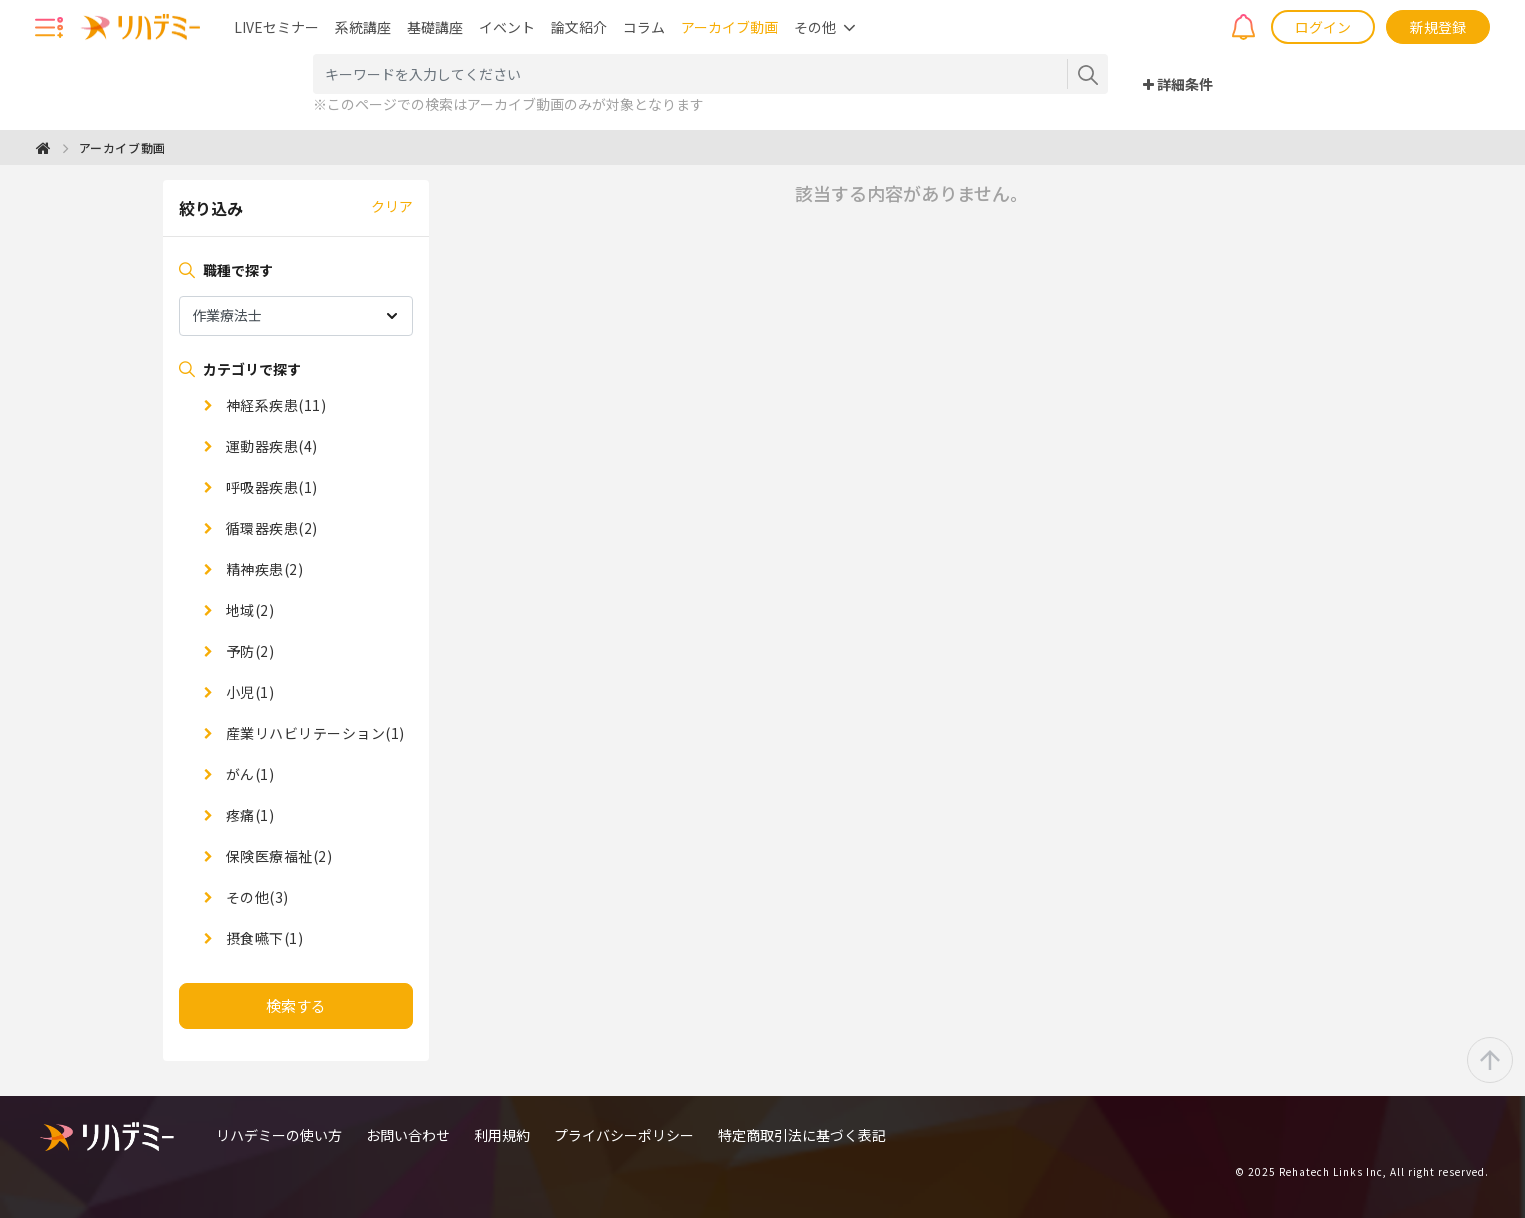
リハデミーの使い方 (279, 1135)
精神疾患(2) (262, 569)
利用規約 (502, 1135)
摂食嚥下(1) (262, 938)
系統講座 (363, 27)
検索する (296, 1005)
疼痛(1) (248, 815)
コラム (644, 27)
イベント (507, 27)
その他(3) (255, 897)
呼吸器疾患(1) (270, 487)
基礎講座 (435, 27)
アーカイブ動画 (729, 27)
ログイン (1323, 27)
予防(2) (248, 651)
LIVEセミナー (276, 27)
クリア (392, 206)
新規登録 (1438, 27)
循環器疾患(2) (270, 528)
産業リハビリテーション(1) (313, 733)
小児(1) (248, 692)
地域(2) (248, 610)
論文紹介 (579, 27)
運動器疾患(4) (270, 446)
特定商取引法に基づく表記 (802, 1135)
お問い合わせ (408, 1135)
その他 (815, 27)
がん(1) (248, 774)
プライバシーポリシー (624, 1135)
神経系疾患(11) (274, 405)
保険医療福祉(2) (277, 856)
